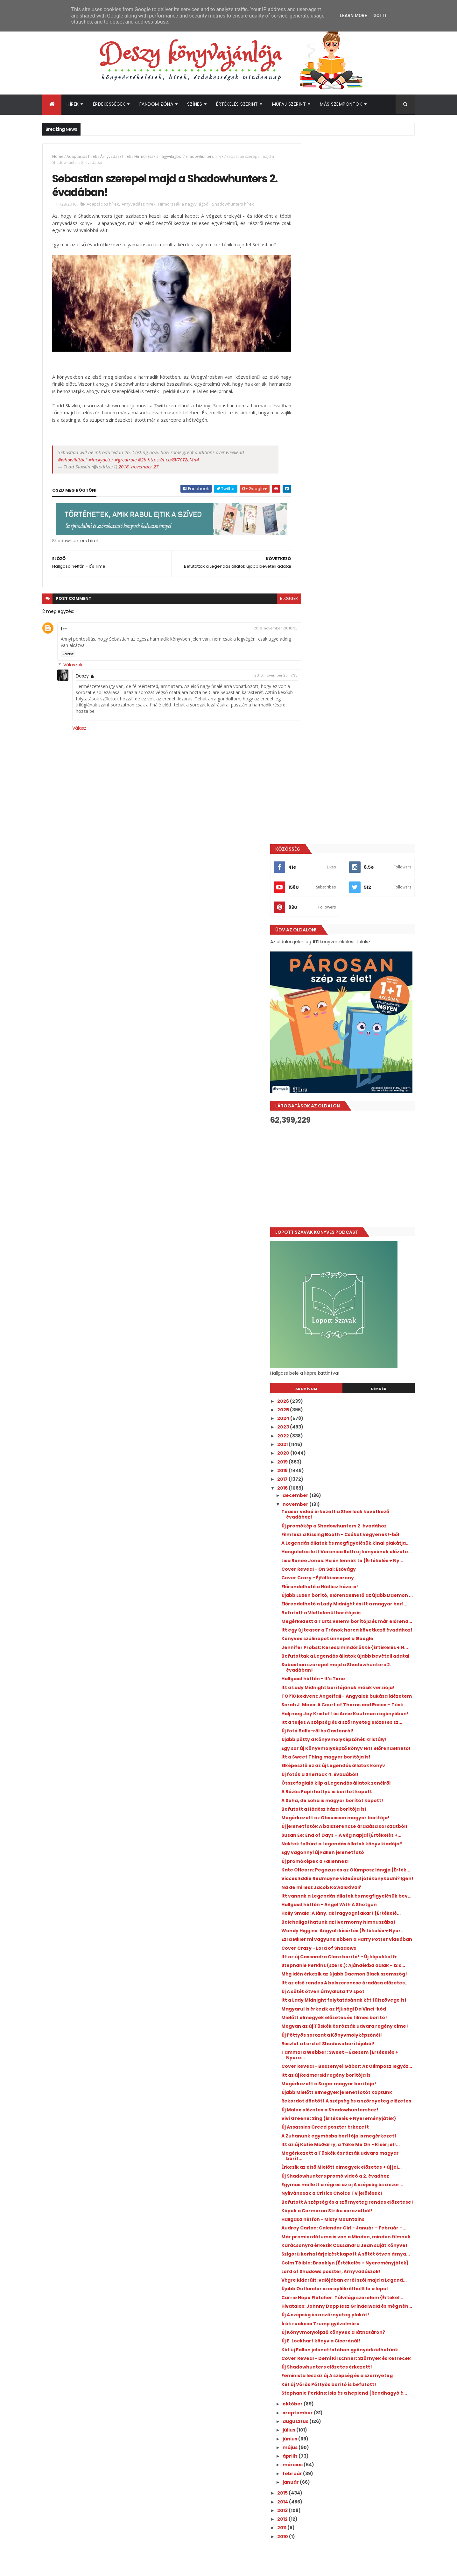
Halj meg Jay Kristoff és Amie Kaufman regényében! (357, 1091)
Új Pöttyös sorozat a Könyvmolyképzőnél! (360, 1537)
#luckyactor (100, 455)
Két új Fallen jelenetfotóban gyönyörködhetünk (344, 1957)
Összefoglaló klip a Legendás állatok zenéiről (354, 1182)
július (318, 2056)
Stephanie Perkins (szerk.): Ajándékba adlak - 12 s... (356, 1433)
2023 (312, 727)
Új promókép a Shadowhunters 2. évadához (350, 828)
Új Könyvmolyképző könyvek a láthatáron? (362, 1937)
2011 (311, 2154)
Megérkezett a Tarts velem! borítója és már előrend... (358, 961)
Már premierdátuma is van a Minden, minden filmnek (355, 1801)
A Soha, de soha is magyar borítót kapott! (361, 1201)
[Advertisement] (357, 475)
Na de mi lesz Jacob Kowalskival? (350, 1320)
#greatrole (126, 455)
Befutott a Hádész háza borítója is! (352, 1210)
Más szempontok (341, 104)
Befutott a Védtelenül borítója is (350, 950)
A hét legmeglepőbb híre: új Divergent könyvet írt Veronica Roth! (368, 2291)
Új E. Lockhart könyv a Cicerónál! (349, 1945)
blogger (275, 594)
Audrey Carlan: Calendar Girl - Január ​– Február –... (358, 1787)
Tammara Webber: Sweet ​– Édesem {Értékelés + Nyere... (353, 1558)
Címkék (386, 688)
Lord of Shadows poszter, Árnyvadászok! (360, 1854)
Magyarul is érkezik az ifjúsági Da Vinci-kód (358, 1498)
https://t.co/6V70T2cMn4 (173, 455)
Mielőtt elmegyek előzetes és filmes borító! (353, 1512)
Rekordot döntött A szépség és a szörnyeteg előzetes (349, 1617)
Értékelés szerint (237, 104)
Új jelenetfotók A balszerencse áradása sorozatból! (358, 1236)
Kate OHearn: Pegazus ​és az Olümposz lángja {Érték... (356, 1295)
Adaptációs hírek (82, 156)
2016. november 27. (139, 462)
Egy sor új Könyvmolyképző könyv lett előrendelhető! (356, 1142)
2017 (312, 779)
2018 (312, 770)
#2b (142, 455)
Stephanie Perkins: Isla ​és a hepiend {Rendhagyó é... (353, 2016)
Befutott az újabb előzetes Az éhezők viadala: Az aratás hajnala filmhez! (368, 2368)
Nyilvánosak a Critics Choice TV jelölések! (360, 1744)
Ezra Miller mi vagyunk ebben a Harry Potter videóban (355, 1397)
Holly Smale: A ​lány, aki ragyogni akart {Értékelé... (356, 1355)
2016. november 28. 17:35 (261, 671)
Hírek (73, 104)
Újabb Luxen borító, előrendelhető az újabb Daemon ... (355, 924)
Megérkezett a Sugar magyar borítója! (357, 1592)
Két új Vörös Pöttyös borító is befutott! (357, 2005)
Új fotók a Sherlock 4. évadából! (348, 1170)
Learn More (353, 15)
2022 (312, 735)
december (325, 795)
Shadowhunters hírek (204, 156)
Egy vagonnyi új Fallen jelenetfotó (351, 1275)
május (319, 2073)
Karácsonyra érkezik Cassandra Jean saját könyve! (356, 1815)
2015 (312, 2119)
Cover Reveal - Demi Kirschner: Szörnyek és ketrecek (360, 1971)
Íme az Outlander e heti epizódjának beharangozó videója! (367, 2317)
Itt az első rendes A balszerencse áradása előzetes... (361, 1462)
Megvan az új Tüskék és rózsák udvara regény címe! (356, 1526)
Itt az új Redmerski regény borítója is (354, 1583)
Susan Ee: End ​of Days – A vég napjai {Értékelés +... (353, 1250)
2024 (312, 718)
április (319, 2082)
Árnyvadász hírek (115, 156)
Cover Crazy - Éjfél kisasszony (346, 904)
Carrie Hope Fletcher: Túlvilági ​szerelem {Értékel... (359, 1894)
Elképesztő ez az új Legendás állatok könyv (362, 1161)
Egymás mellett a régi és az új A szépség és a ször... (361, 1733)
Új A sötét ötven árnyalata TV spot (351, 1473)
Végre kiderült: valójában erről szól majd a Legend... (361, 1866)
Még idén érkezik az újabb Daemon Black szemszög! (359, 1448)
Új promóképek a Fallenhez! (344, 1284)
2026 (312, 701)
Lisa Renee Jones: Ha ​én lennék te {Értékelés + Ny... (350, 884)
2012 (312, 2145)
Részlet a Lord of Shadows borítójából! (357, 1546)
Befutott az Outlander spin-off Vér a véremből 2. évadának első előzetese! (368, 2342)
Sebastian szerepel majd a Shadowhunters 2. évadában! (348, 1026)
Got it (380, 15)
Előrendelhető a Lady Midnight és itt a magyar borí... (355, 938)
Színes (194, 104)
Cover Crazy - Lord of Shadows (347, 1408)
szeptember (327, 2038)
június (319, 2064)
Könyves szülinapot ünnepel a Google (356, 986)
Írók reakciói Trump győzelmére (349, 1928)
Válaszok (72, 660)
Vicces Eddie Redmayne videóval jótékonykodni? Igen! (350, 1309)
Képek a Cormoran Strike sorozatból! (355, 1767)
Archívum (328, 688)
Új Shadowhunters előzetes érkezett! (355, 1982)
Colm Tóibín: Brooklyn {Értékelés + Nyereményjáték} (351, 1843)
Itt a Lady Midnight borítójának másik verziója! (355, 1049)
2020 (312, 753)
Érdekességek (109, 104)
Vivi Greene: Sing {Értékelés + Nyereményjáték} (345, 1640)
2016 (312, 787)
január (320, 2108)
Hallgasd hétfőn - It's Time (342, 1037)
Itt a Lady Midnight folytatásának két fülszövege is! (355, 1484)
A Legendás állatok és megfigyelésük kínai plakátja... (361, 856)
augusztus (325, 2047)
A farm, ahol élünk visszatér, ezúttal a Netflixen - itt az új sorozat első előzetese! (368, 2397)
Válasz (68, 650)
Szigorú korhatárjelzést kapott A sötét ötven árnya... (357, 1829)
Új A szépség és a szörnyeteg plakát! (354, 1919)
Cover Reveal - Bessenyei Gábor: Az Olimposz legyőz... (353, 1572)
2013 (312, 2136)
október (322, 2030)
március (322, 2091)
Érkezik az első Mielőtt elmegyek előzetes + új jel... (360, 1705)
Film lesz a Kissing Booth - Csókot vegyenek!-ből (350, 842)
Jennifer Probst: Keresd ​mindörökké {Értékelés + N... (354, 998)
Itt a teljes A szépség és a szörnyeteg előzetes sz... (354, 1105)
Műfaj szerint (289, 104)
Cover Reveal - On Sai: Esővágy (347, 896)
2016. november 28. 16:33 (261, 623)
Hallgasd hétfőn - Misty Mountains (351, 1775)
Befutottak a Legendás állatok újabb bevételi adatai (355, 1012)
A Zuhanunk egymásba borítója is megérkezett (351, 1663)
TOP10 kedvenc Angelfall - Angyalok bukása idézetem (353, 1063)
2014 (312, 2127)
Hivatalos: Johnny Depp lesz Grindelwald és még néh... (359, 1908)
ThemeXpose (78, 2567)
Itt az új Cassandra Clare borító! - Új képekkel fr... (353, 1419)
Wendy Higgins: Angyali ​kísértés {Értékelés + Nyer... (361, 1383)
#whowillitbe (71, 455)
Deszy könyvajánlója (327, 2434)
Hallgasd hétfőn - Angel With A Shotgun (358, 1343)
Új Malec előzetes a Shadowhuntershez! (358, 1628)
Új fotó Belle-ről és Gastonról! (346, 1116)
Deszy (82, 672)
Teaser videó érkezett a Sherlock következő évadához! (350, 814)
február (322, 2099)
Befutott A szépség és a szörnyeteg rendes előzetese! (353, 1756)
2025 (312, 709)
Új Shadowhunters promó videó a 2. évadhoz (353, 1719)
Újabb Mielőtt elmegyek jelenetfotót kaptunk (354, 1603)
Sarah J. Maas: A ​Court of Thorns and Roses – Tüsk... (355, 1077)
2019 (312, 761)
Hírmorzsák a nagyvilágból (158, 156)
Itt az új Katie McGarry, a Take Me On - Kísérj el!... (356, 1677)
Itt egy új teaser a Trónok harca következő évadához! (362, 975)
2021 (312, 744)
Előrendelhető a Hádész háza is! (348, 913)
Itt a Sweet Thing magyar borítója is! (354, 1153)
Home (57, 156)
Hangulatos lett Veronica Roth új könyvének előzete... (350, 870)
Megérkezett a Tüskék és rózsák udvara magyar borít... (358, 1691)
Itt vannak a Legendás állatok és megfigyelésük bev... (349, 1332)
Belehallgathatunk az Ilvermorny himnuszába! (350, 1369)
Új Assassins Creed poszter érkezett (354, 1651)
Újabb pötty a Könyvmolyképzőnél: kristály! (352, 1128)
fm (64, 624)
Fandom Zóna (156, 104)
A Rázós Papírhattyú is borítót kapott (355, 1193)
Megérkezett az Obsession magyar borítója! (353, 1222)
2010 (312, 2162)
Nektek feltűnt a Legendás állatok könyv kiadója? (359, 1264)
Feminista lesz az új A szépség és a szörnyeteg (351, 1993)
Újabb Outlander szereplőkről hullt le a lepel (357, 1880)
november (325, 804)
